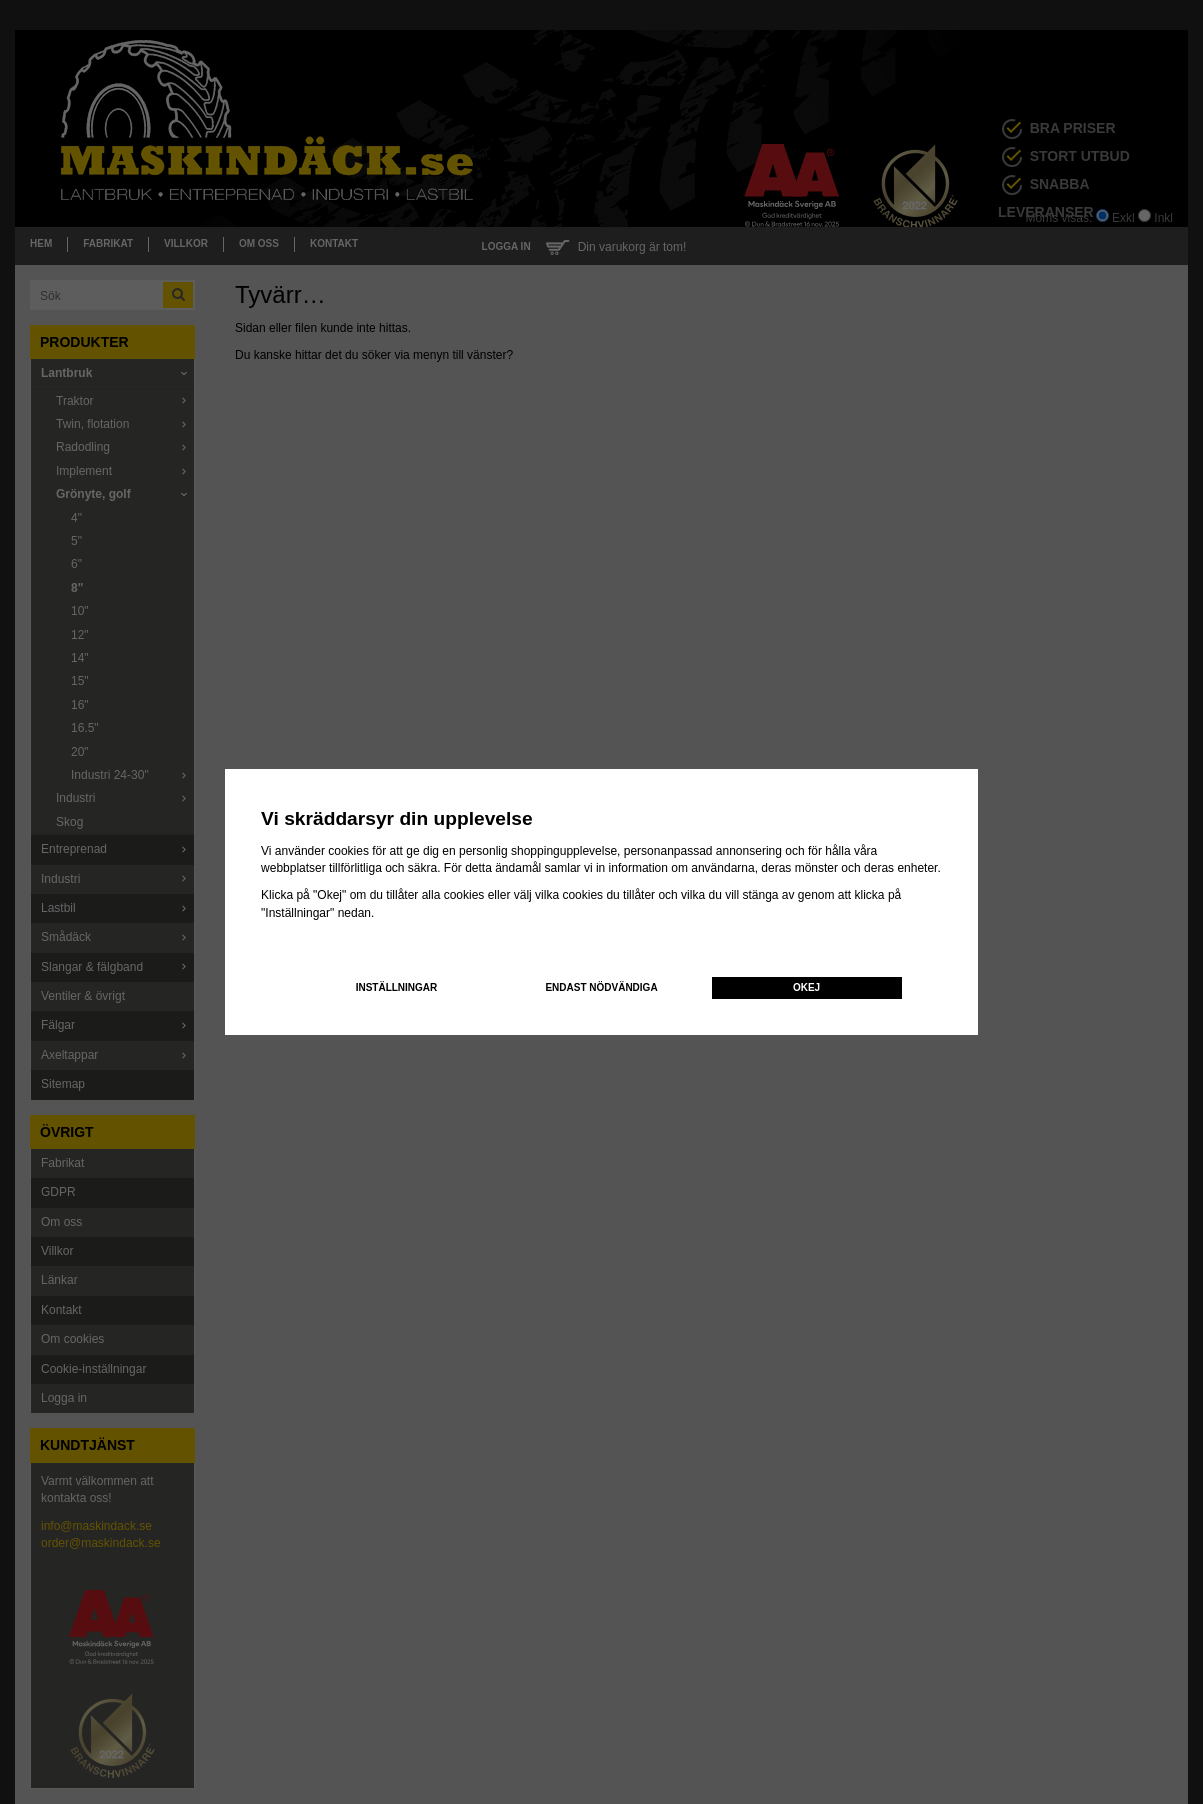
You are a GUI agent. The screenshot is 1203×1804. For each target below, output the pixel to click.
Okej (806, 987)
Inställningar (397, 987)
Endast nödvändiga (601, 987)
